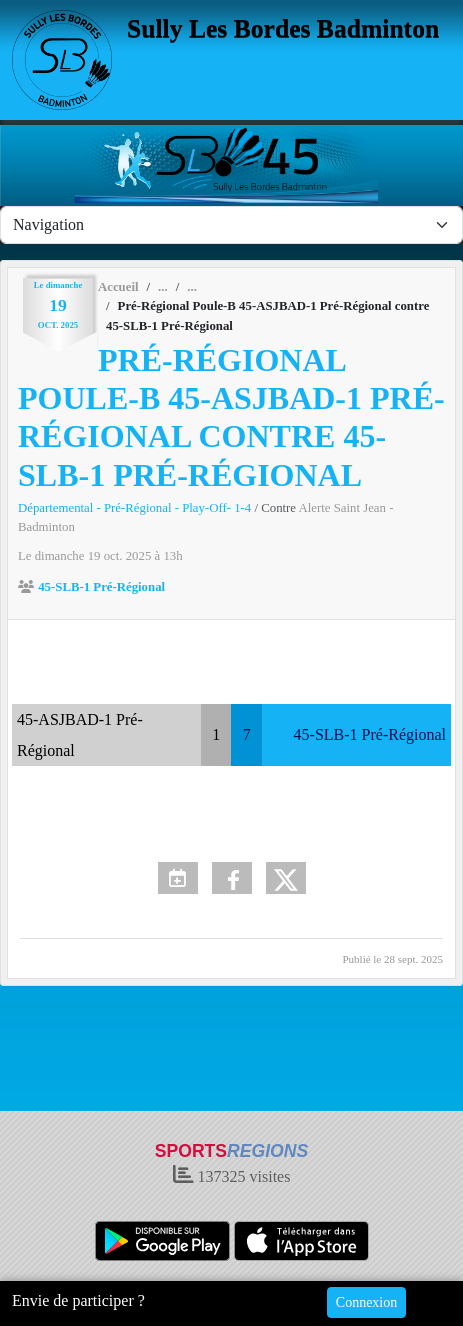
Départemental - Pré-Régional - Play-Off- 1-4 (136, 508)
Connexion (366, 1302)
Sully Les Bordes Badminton (283, 28)
